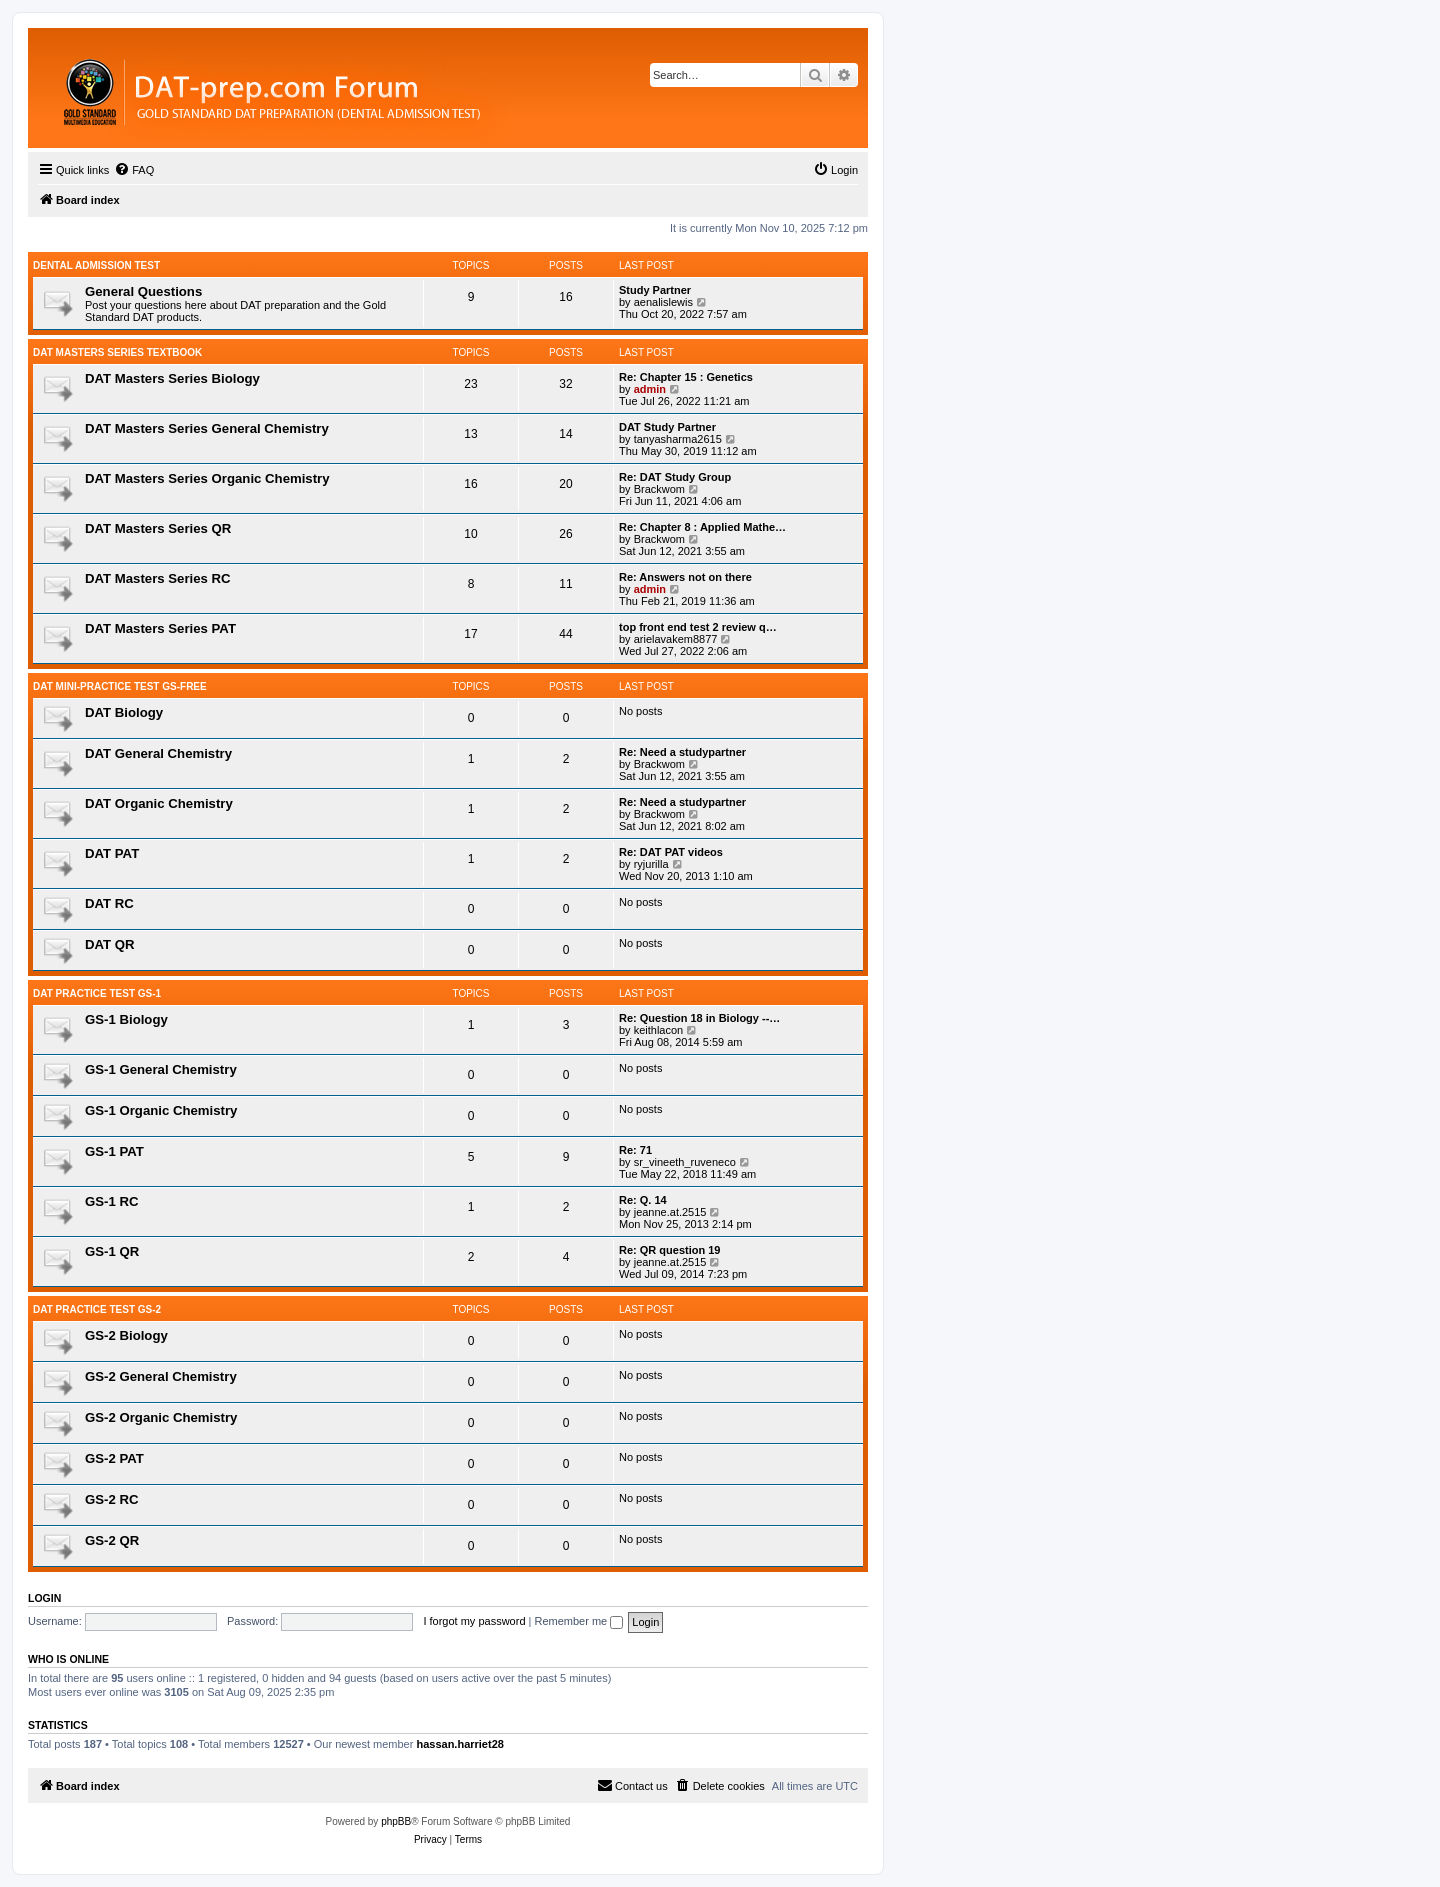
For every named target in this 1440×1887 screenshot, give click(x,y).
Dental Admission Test (96, 265)
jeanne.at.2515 (670, 1212)
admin (650, 389)
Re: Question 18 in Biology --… (699, 1018)
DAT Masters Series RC (158, 578)
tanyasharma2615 (678, 439)
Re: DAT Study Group (675, 477)
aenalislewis (663, 302)
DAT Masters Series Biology (172, 378)
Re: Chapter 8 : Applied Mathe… (702, 527)
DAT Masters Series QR (158, 528)
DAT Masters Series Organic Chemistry (207, 478)
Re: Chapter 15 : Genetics (686, 377)
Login (44, 1598)
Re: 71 (635, 1150)
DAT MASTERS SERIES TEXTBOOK (117, 352)
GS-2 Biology (126, 1335)
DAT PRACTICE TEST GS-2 (97, 1309)
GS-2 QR (112, 1540)
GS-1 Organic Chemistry (161, 1110)
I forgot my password (474, 1621)
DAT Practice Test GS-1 (97, 993)
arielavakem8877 (676, 639)
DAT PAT (112, 853)
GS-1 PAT (114, 1151)
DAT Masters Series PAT (160, 628)
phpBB (396, 1821)
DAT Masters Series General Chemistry (207, 428)
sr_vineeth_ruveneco (685, 1162)
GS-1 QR (112, 1251)
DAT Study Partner (667, 427)
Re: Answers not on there (685, 577)
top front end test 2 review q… (698, 627)
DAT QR (110, 944)
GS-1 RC (112, 1201)
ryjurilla (651, 864)
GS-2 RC (112, 1499)
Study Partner (655, 290)
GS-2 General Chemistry (161, 1376)
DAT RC (109, 903)
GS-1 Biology (126, 1019)
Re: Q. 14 (643, 1200)
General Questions (143, 291)
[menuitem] (134, 170)
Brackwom (659, 489)
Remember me (578, 1621)
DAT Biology (124, 712)
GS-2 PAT (114, 1458)
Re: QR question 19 (669, 1250)
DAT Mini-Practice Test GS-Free (120, 686)
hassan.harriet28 (459, 1744)
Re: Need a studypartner (682, 752)
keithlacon (659, 1030)
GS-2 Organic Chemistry (161, 1417)
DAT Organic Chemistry (159, 803)
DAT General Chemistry (158, 753)
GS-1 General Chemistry (161, 1069)
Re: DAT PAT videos (671, 852)
